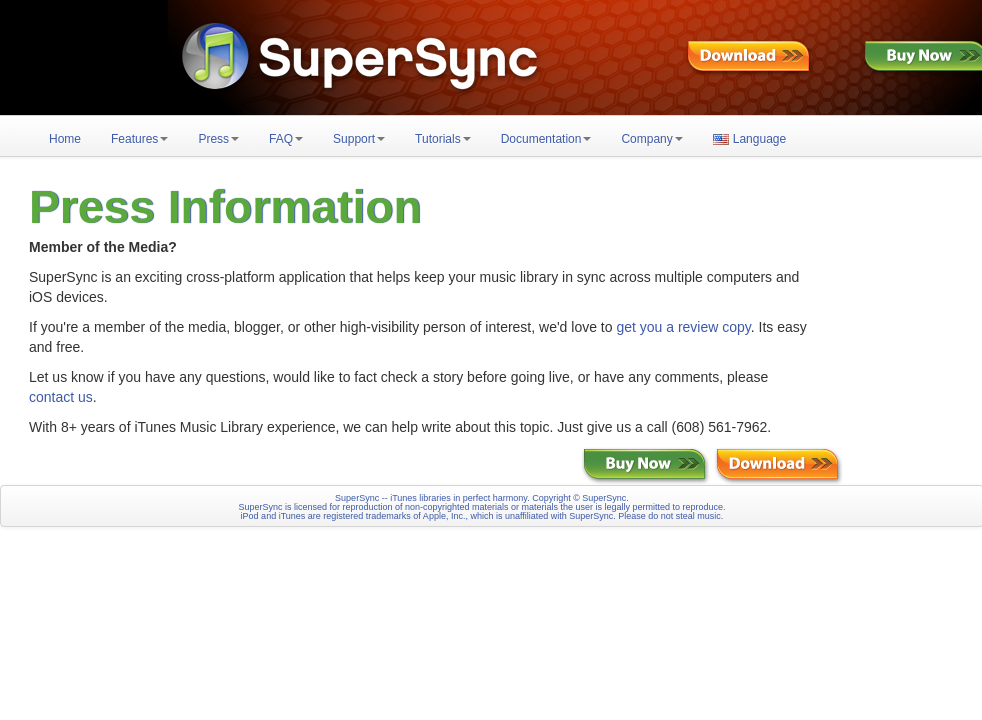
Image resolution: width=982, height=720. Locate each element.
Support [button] (359, 139)
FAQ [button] (286, 139)
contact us (61, 397)
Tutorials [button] (443, 139)
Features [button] (139, 139)
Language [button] (749, 139)
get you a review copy (683, 327)
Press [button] (218, 139)
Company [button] (651, 139)
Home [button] (65, 139)
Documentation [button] (546, 139)
